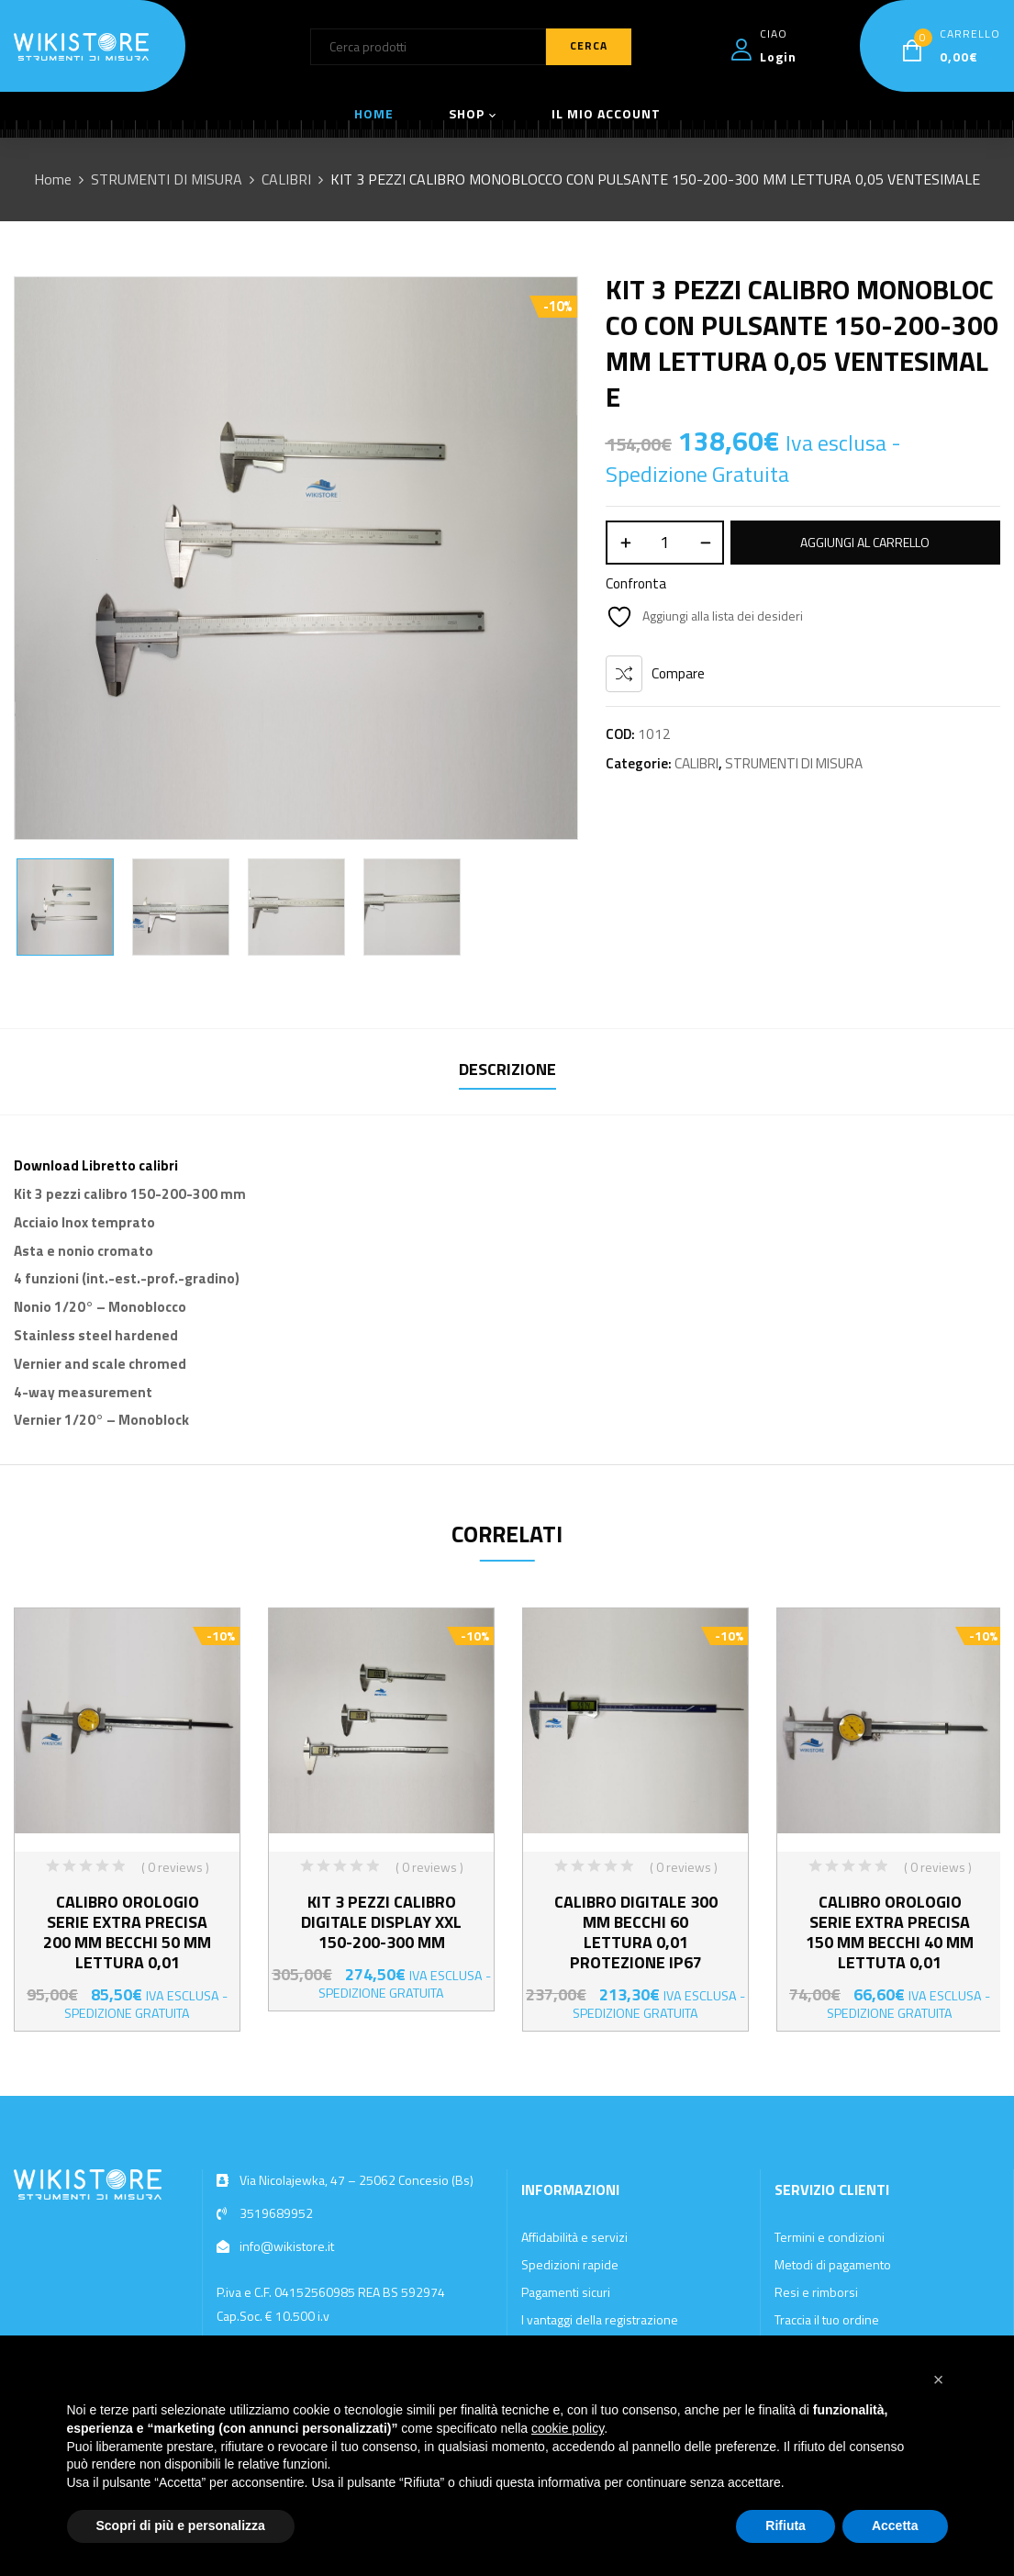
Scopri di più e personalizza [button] (180, 2525)
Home (53, 179)
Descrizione (507, 1069)
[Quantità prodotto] (664, 542)
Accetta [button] (895, 2525)
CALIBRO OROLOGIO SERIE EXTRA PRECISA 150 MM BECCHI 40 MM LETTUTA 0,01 (890, 1932)
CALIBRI (286, 179)
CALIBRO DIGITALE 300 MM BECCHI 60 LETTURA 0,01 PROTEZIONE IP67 (636, 1932)
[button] (938, 2379)
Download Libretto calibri (96, 1165)
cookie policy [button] (567, 2428)
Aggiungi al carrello (865, 542)
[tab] (507, 1072)
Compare (678, 673)
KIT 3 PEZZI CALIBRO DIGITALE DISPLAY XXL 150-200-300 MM (381, 1921)
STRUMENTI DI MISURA (166, 179)
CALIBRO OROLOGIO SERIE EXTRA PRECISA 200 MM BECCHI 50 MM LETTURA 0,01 (127, 1932)
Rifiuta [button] (785, 2525)
